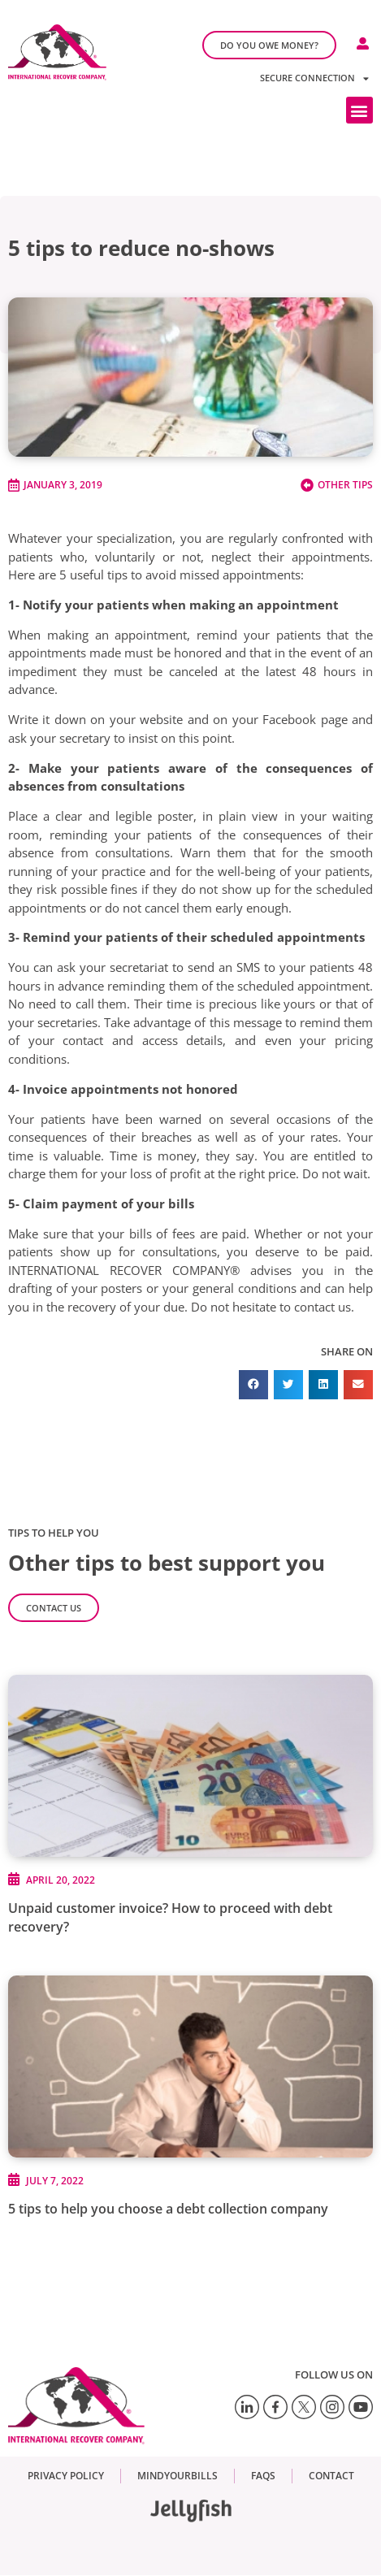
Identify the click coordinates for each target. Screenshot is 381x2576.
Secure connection (314, 78)
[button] (359, 110)
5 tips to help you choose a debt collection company (168, 2209)
